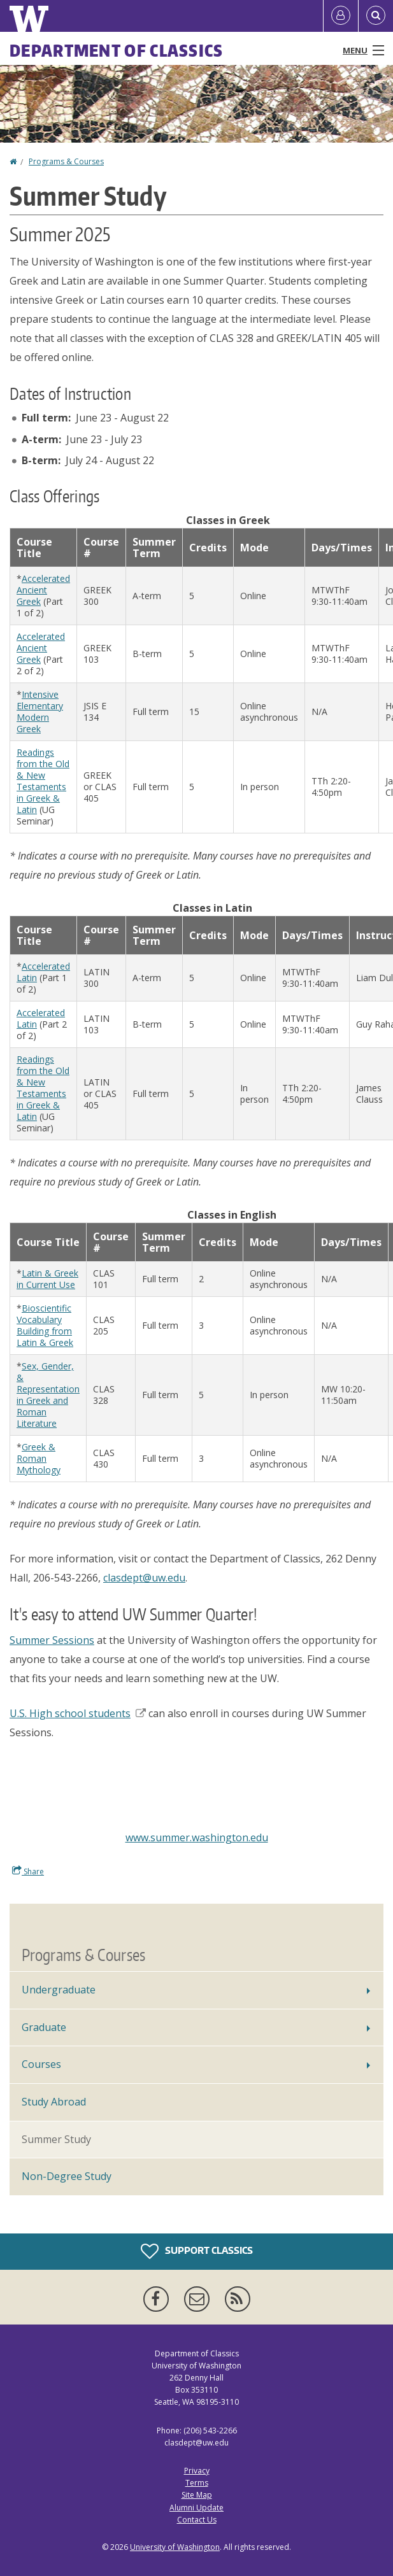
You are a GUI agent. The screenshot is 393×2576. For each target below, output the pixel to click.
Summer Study (56, 2139)
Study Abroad (54, 2102)
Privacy (197, 2470)
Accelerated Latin (43, 972)
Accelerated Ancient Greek (43, 589)
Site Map (197, 2494)
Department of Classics (117, 50)
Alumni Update (196, 2507)
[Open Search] (376, 16)
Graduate (44, 2027)
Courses (41, 2064)
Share (28, 1871)
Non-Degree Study (66, 2176)
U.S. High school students (78, 1713)
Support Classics (197, 2251)
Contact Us (197, 2519)
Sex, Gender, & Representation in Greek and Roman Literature (48, 1394)
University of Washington (175, 2547)
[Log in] (341, 16)
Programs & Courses (66, 161)
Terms (196, 2482)
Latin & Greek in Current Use (47, 1279)
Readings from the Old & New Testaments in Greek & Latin (43, 781)
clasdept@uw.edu (144, 1578)
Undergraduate (59, 1990)
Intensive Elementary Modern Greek (40, 711)
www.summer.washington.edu (196, 1837)
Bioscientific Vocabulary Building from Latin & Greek (45, 1325)
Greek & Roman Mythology (39, 1458)
